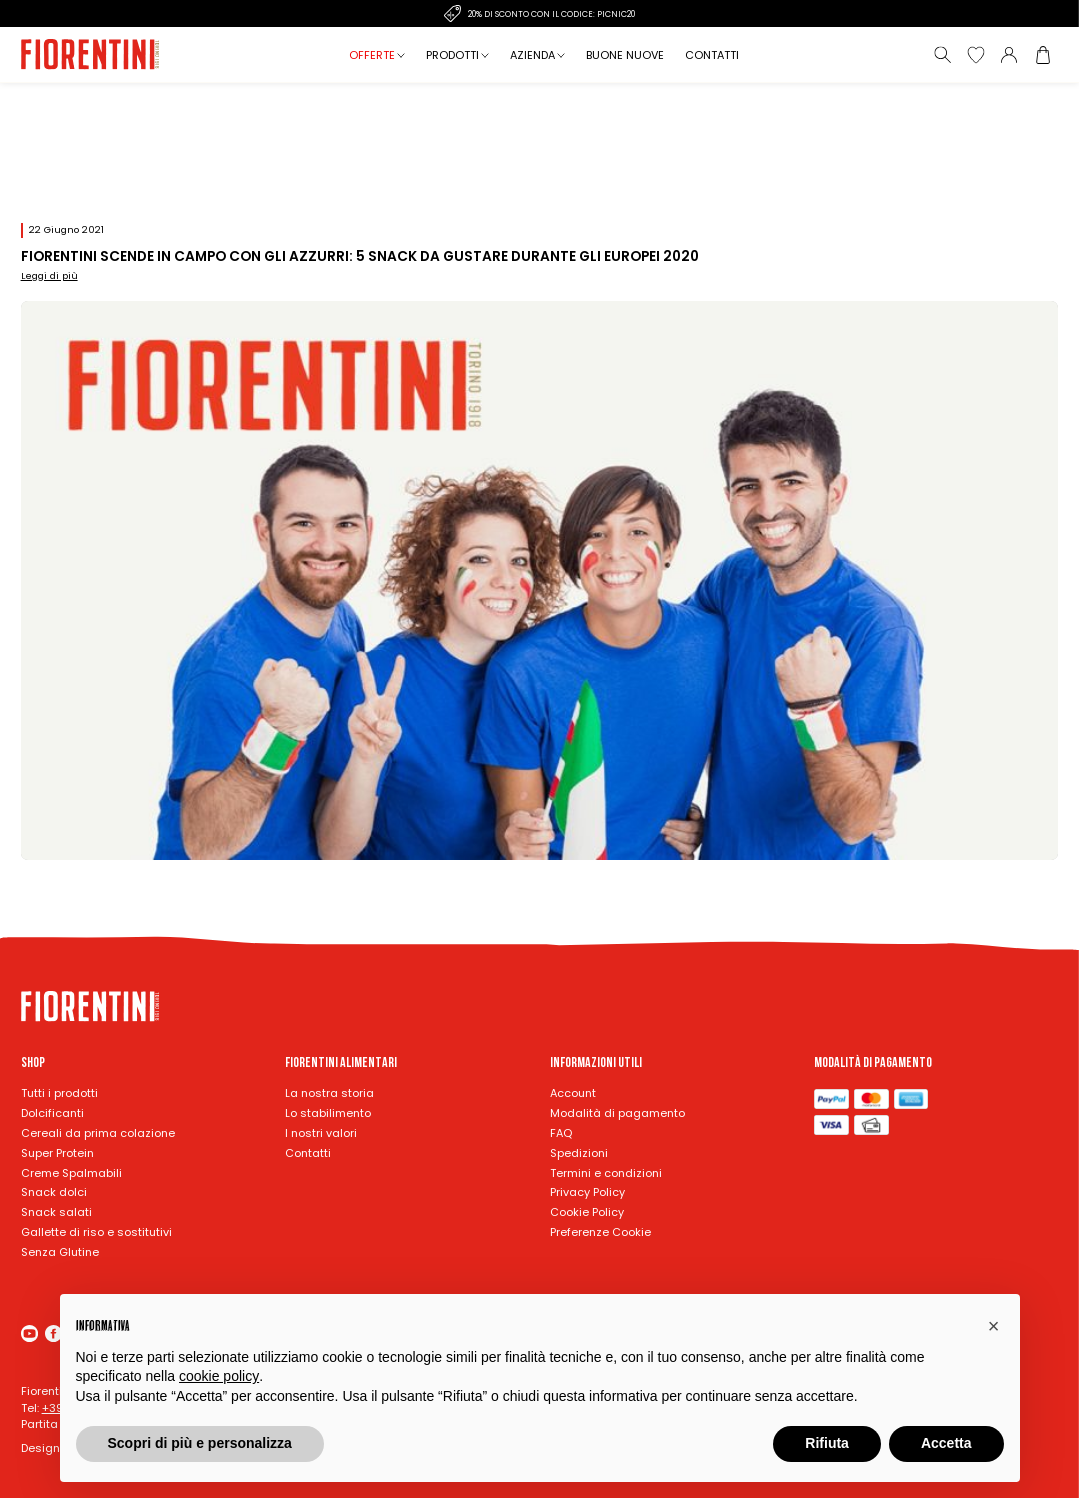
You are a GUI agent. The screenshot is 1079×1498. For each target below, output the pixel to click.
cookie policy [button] (219, 1376)
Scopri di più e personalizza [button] (200, 1443)
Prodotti (452, 55)
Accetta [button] (946, 1443)
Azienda (532, 55)
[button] (994, 1326)
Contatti (712, 55)
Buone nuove (625, 55)
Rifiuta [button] (827, 1443)
